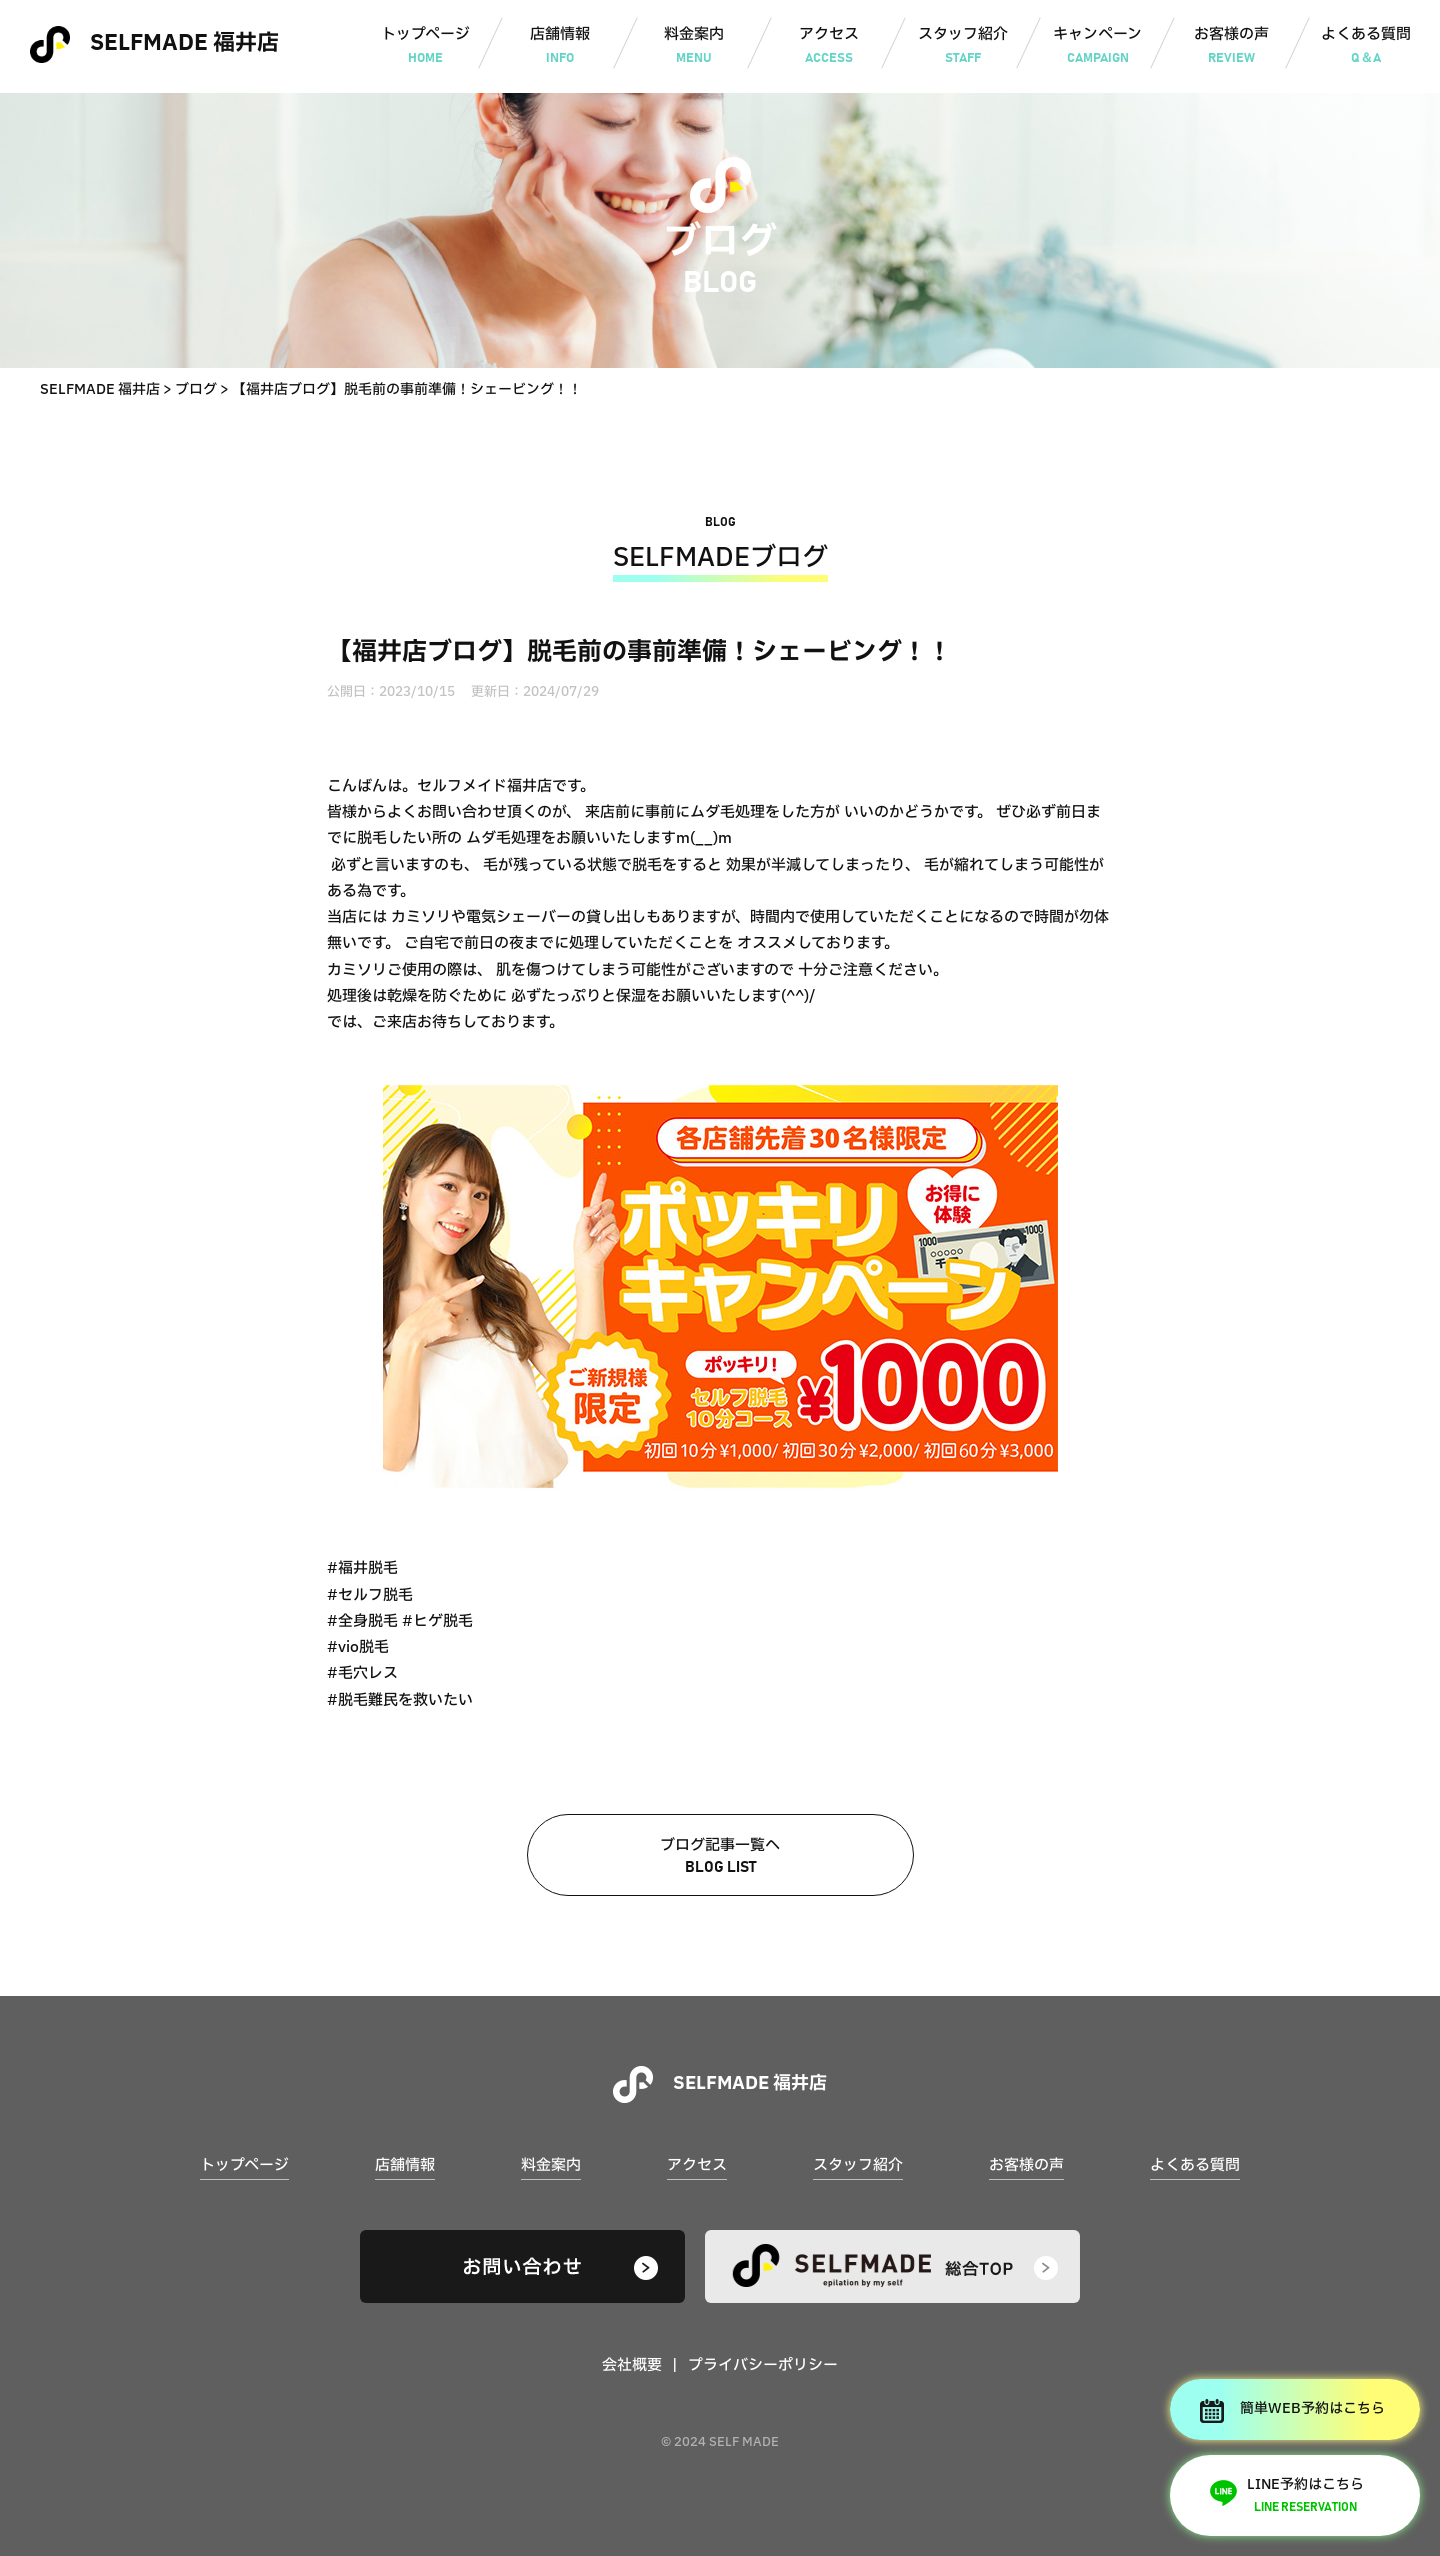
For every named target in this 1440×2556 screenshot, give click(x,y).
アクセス (828, 47)
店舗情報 (559, 47)
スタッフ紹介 (963, 47)
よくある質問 (1366, 47)
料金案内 (694, 47)
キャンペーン (1097, 47)
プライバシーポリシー (763, 2365)
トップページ (425, 47)
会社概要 (632, 2365)
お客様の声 (1231, 47)
